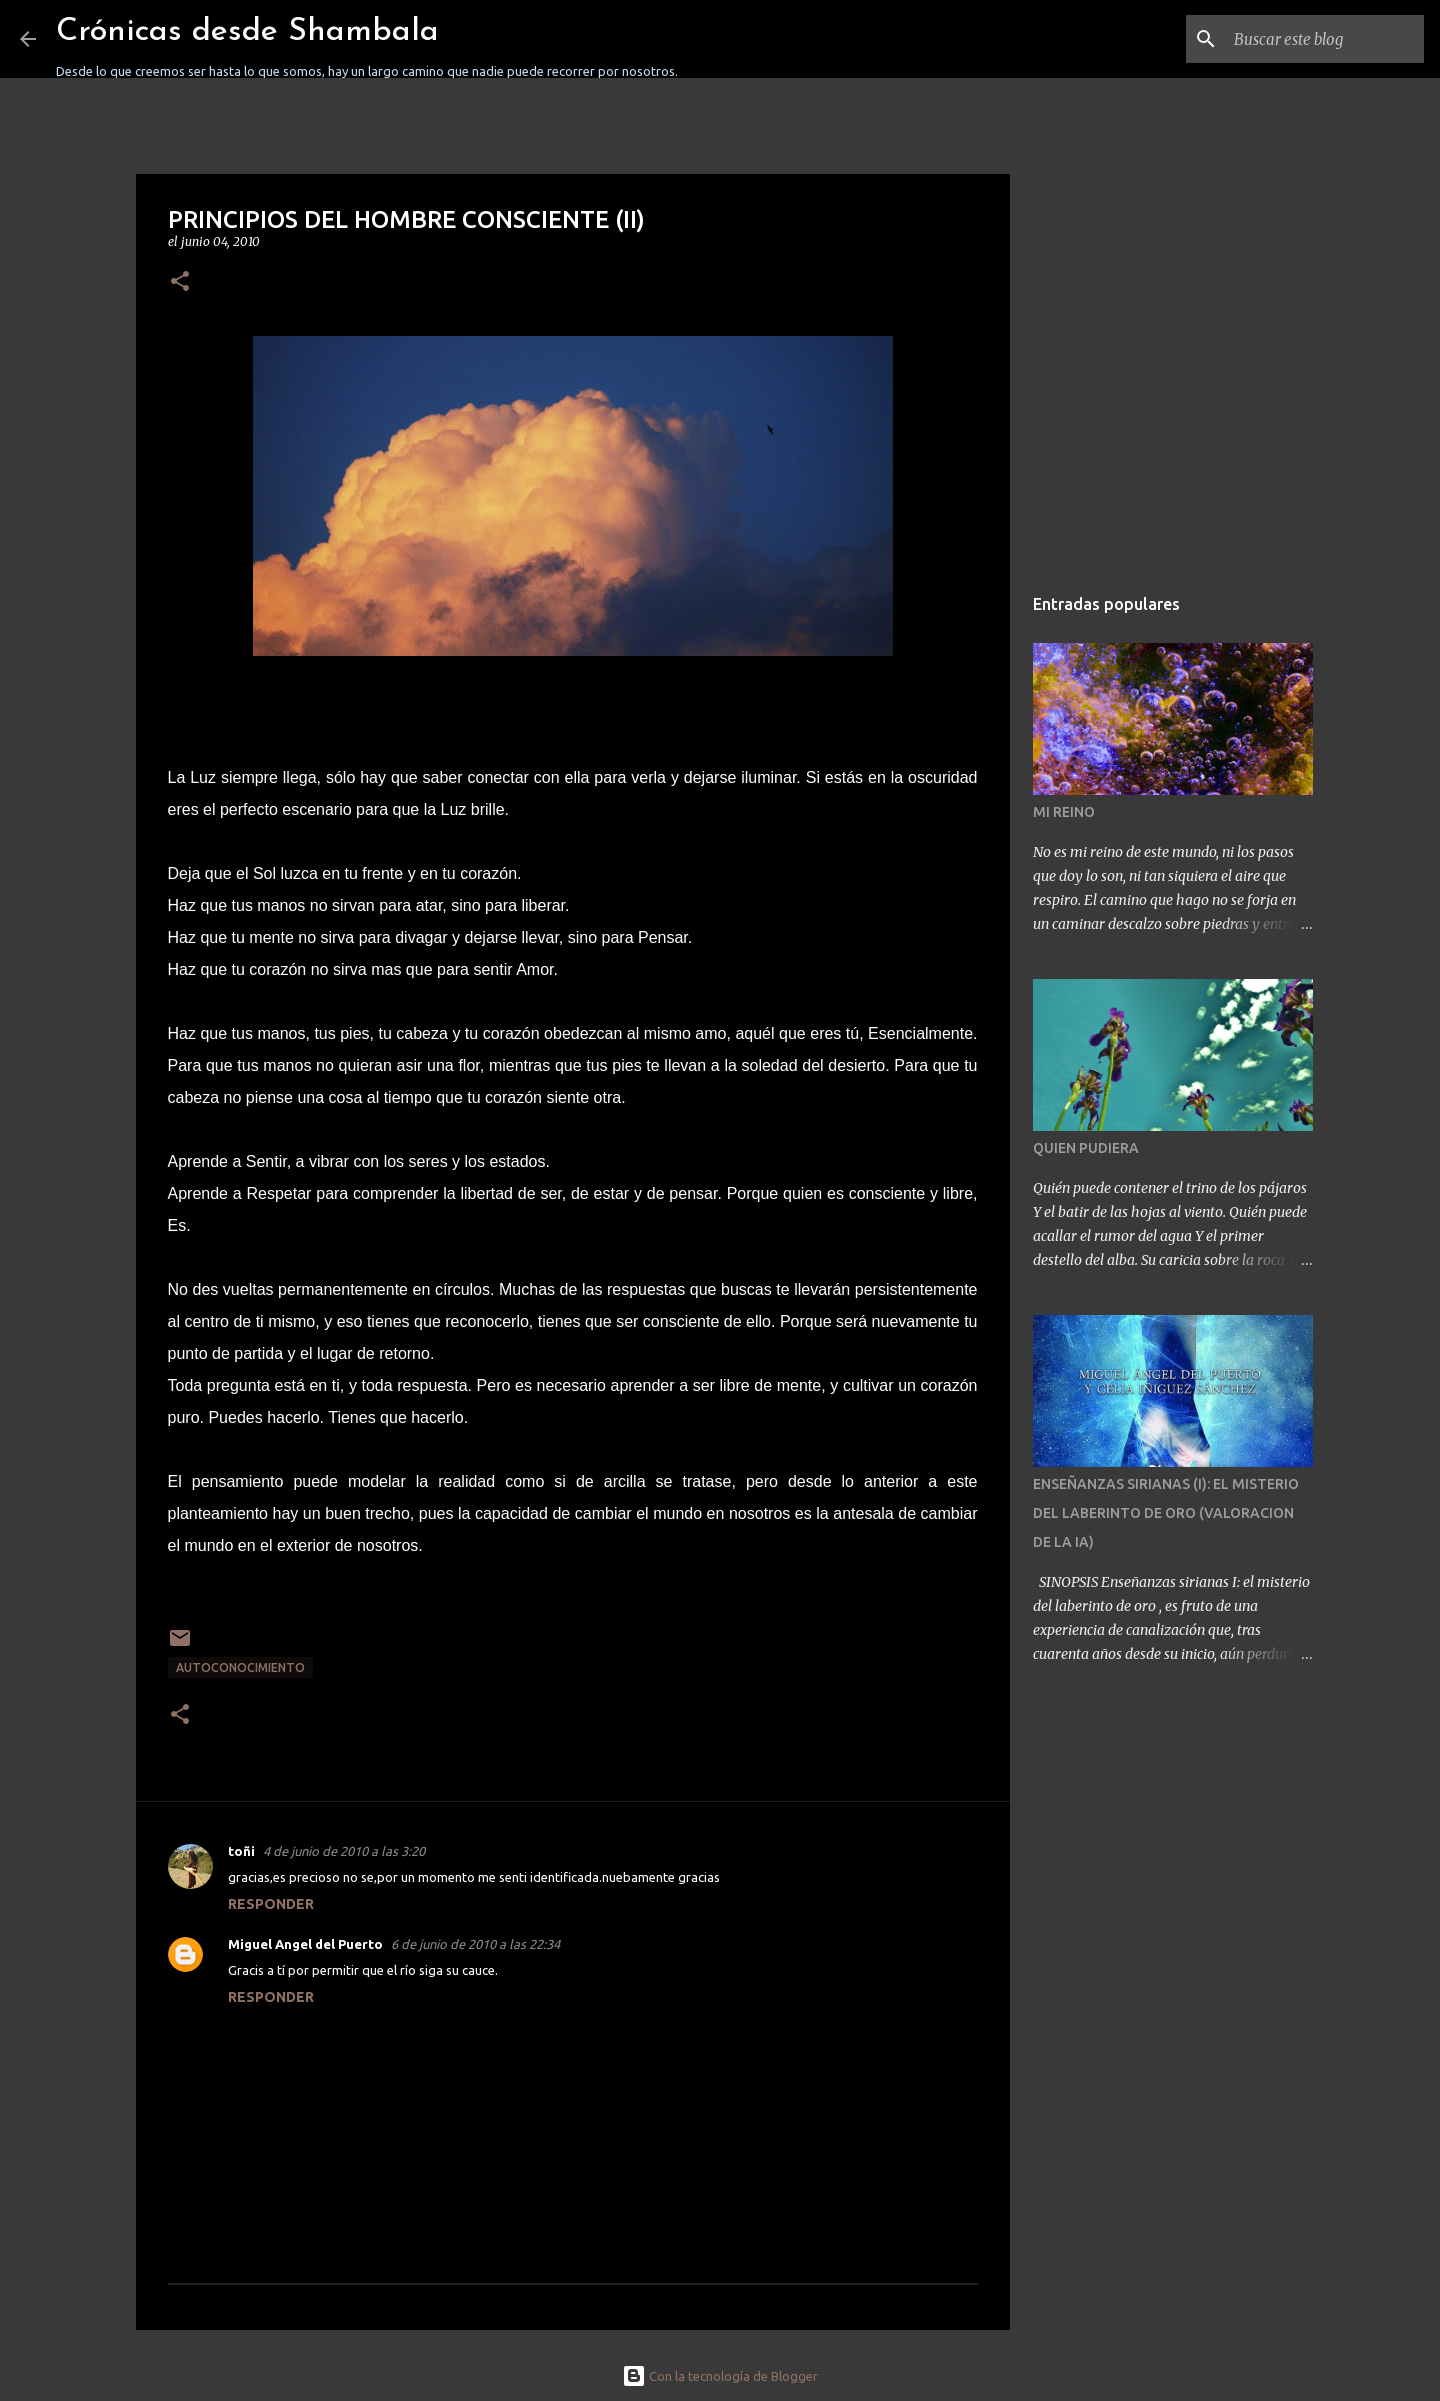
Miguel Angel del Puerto (305, 1944)
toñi (241, 1851)
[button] (180, 282)
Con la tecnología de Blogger (720, 2376)
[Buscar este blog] (1319, 39)
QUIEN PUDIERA (1086, 1148)
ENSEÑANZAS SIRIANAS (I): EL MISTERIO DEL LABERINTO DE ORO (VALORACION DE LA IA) (1166, 1513)
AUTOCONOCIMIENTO (240, 1667)
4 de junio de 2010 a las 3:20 (344, 1851)
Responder (271, 1904)
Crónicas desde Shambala (247, 32)
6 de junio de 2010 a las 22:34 (475, 1944)
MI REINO (1064, 812)
